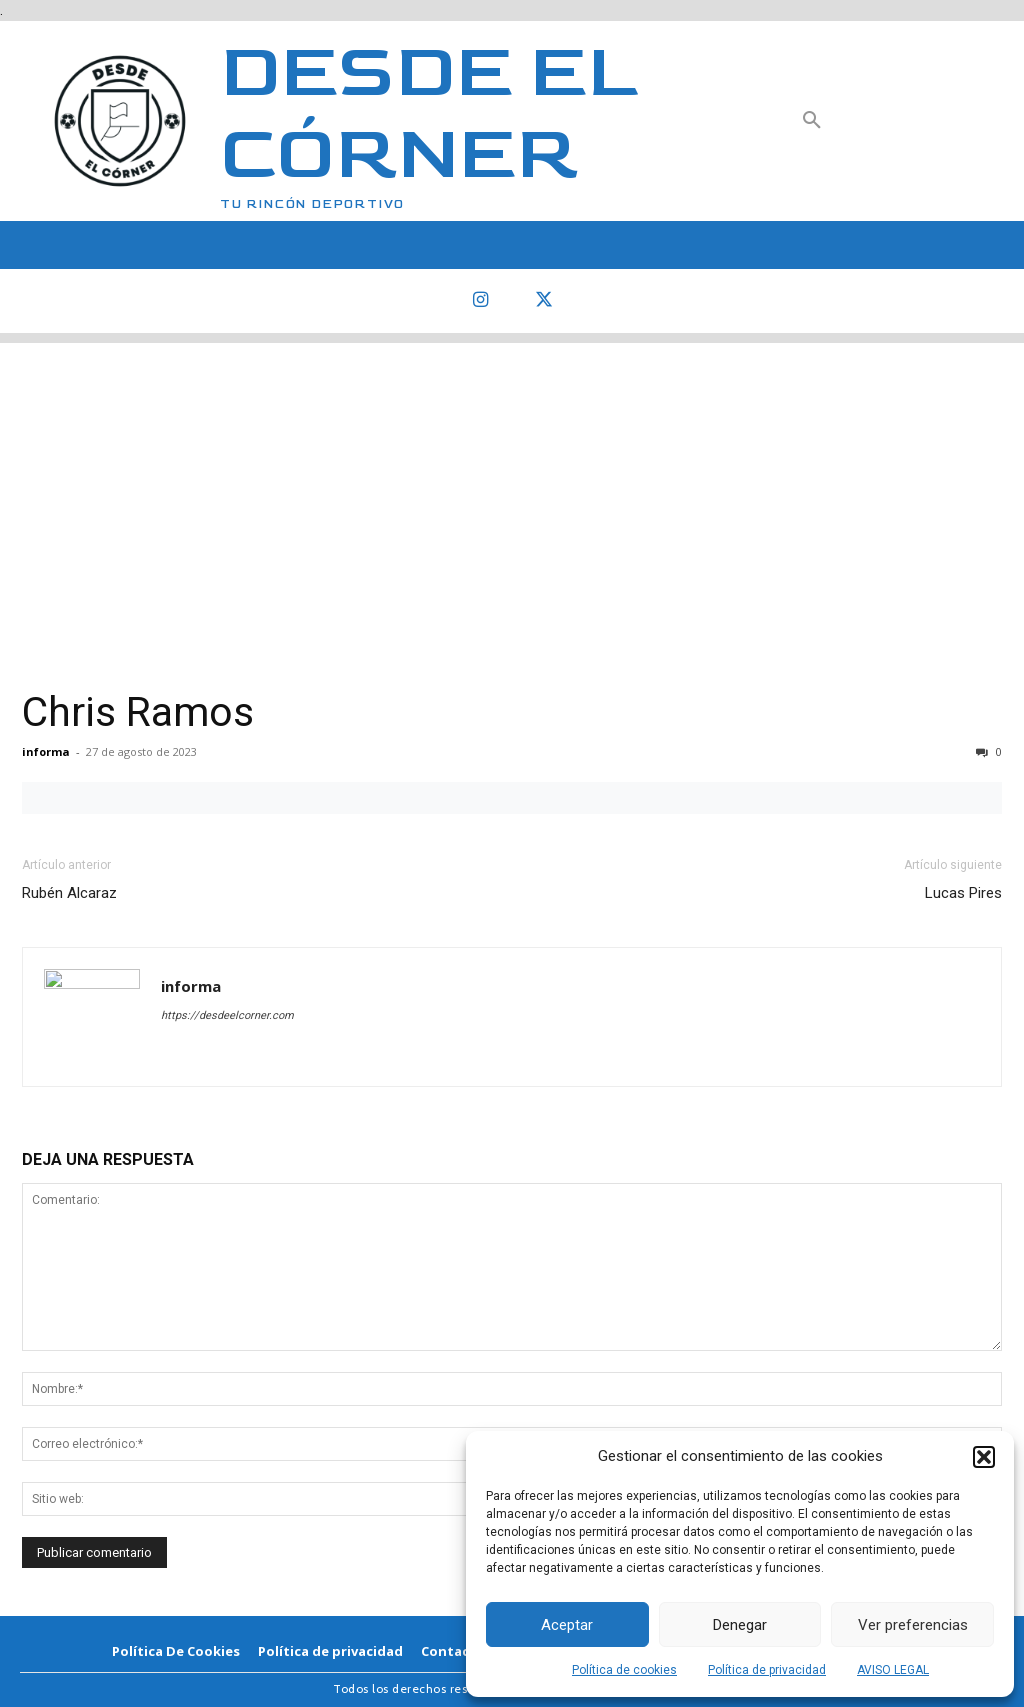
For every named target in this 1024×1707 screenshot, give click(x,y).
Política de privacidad (767, 1670)
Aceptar (567, 1625)
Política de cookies (624, 1670)
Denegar (740, 1625)
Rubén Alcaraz (69, 893)
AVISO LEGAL (893, 1670)
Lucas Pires (963, 893)
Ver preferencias (913, 1625)
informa (46, 751)
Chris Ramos (138, 712)
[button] (984, 1457)
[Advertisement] (512, 483)
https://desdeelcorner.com (227, 1015)
